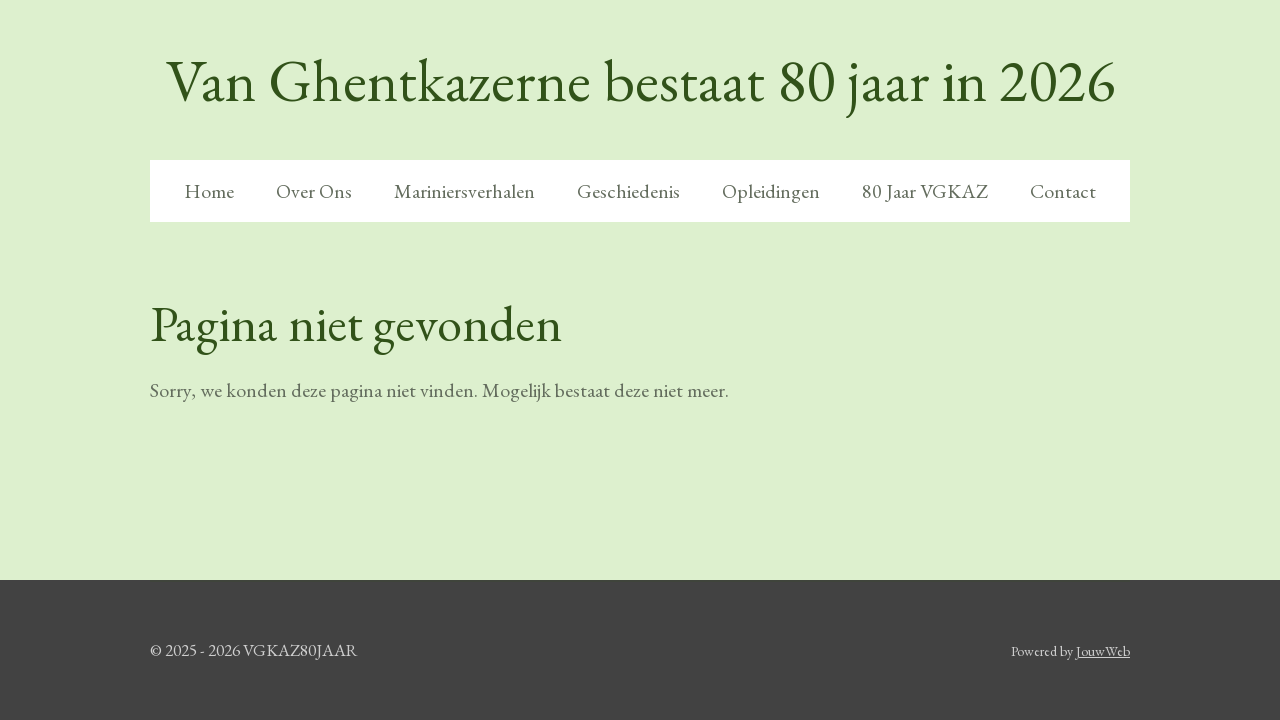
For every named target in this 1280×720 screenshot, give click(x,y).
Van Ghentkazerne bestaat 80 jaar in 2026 (640, 80)
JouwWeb (1103, 651)
